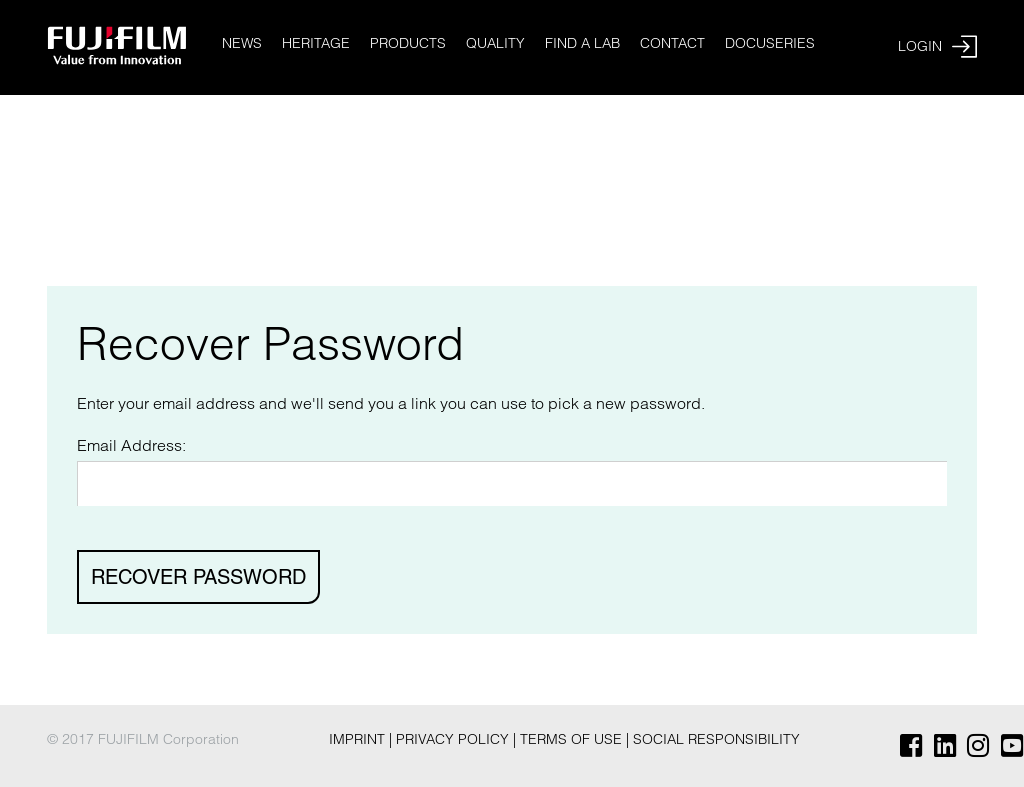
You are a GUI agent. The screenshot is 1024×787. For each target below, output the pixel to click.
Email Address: (131, 445)
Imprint (359, 739)
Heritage (316, 43)
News (242, 43)
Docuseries (770, 43)
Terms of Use (573, 739)
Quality (495, 43)
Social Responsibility (716, 739)
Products (408, 43)
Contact (672, 43)
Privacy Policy (454, 739)
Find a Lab (582, 43)
